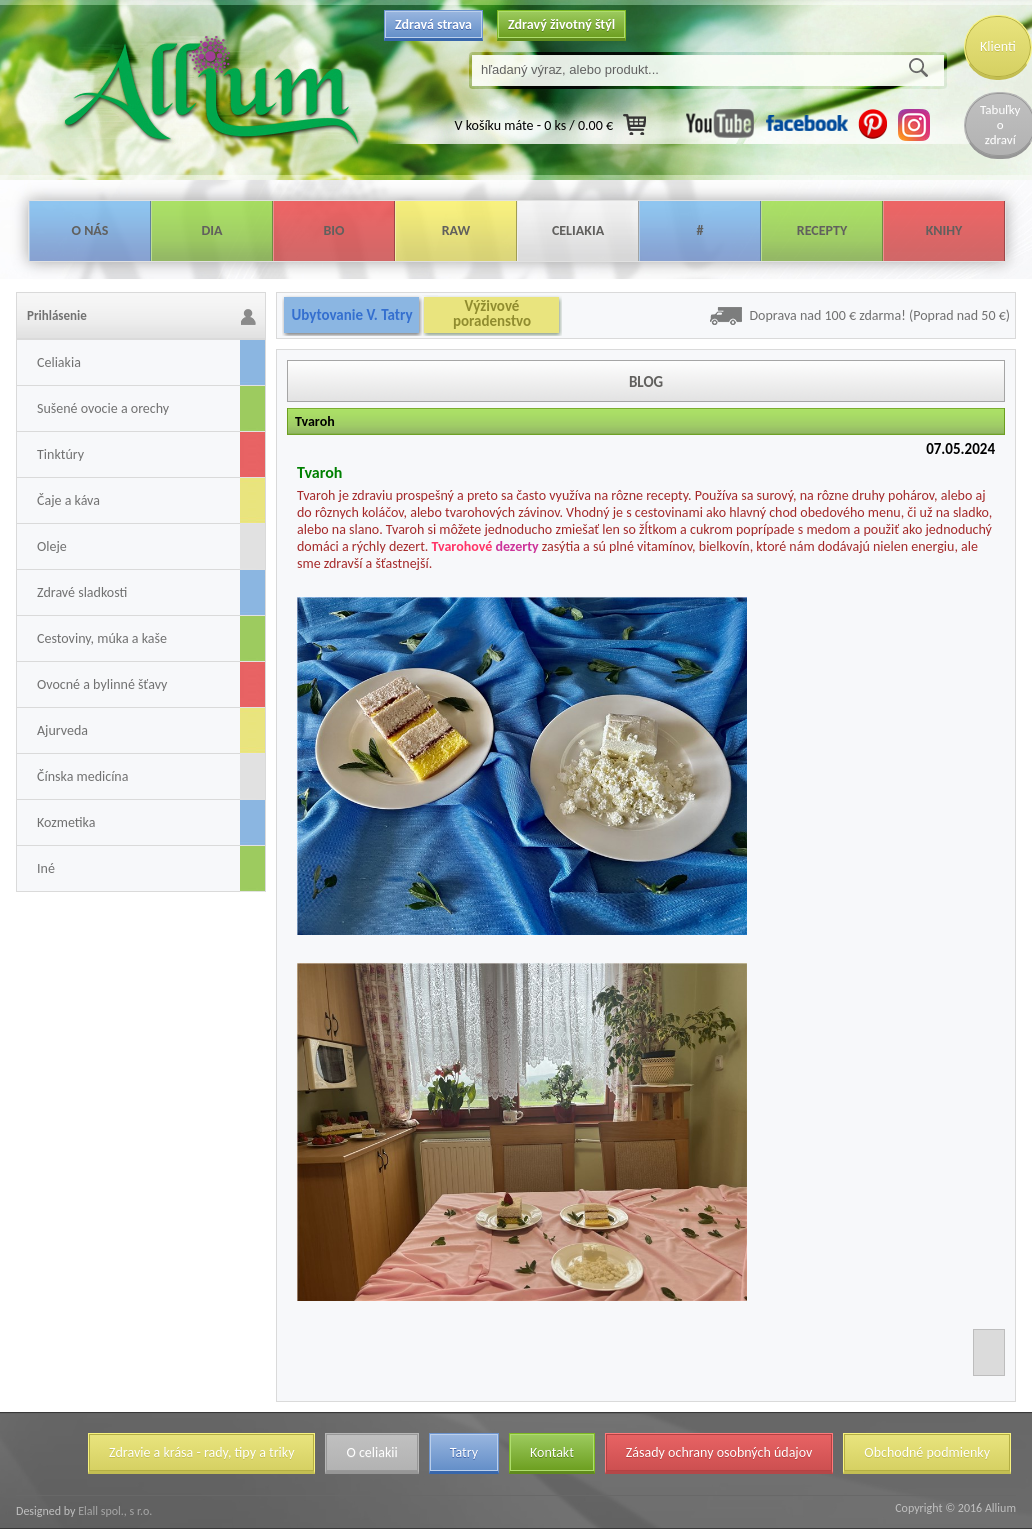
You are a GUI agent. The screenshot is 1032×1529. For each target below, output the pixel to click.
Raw (456, 230)
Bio (333, 230)
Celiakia (578, 230)
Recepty (822, 230)
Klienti (998, 46)
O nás (90, 230)
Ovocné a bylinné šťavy (102, 684)
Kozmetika (66, 822)
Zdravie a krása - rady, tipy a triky (201, 1452)
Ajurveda (62, 730)
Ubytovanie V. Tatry (351, 315)
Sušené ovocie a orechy (103, 408)
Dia (211, 230)
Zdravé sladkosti (82, 592)
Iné (46, 868)
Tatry (464, 1452)
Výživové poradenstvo (492, 314)
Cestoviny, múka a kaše (102, 638)
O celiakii (371, 1452)
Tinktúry (60, 454)
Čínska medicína (82, 776)
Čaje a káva (68, 500)
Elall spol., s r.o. (113, 1511)
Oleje (52, 546)
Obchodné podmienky (927, 1452)
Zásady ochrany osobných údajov (719, 1452)
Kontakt (552, 1452)
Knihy (944, 230)
